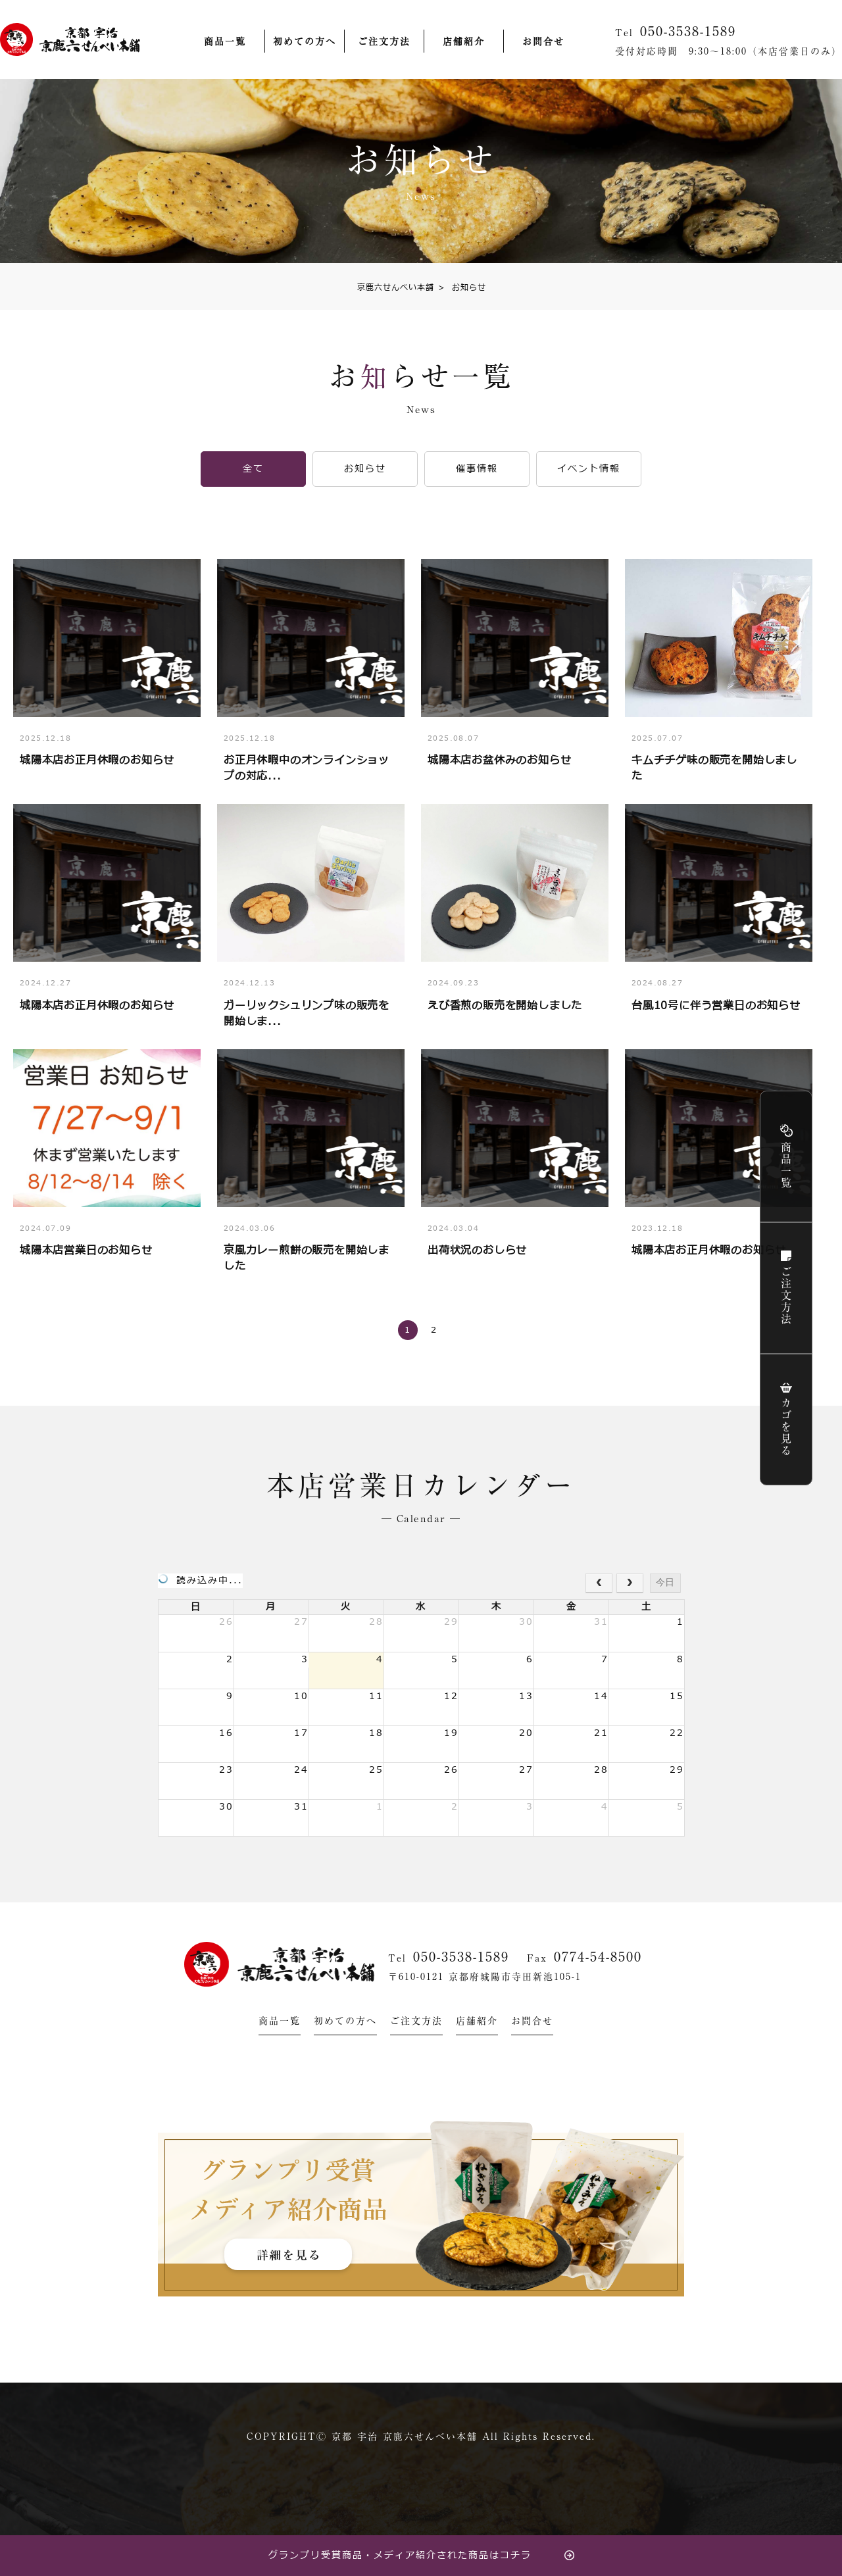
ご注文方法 (384, 41)
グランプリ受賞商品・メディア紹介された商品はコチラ (400, 2555)
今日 (665, 1582)
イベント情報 (588, 469)
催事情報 (477, 469)
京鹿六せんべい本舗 (395, 287)
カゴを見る (786, 1427)
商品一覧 (225, 41)
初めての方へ (304, 41)
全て (253, 469)
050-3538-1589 (461, 1956)
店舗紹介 (464, 41)
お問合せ (543, 41)
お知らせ (462, 287)
